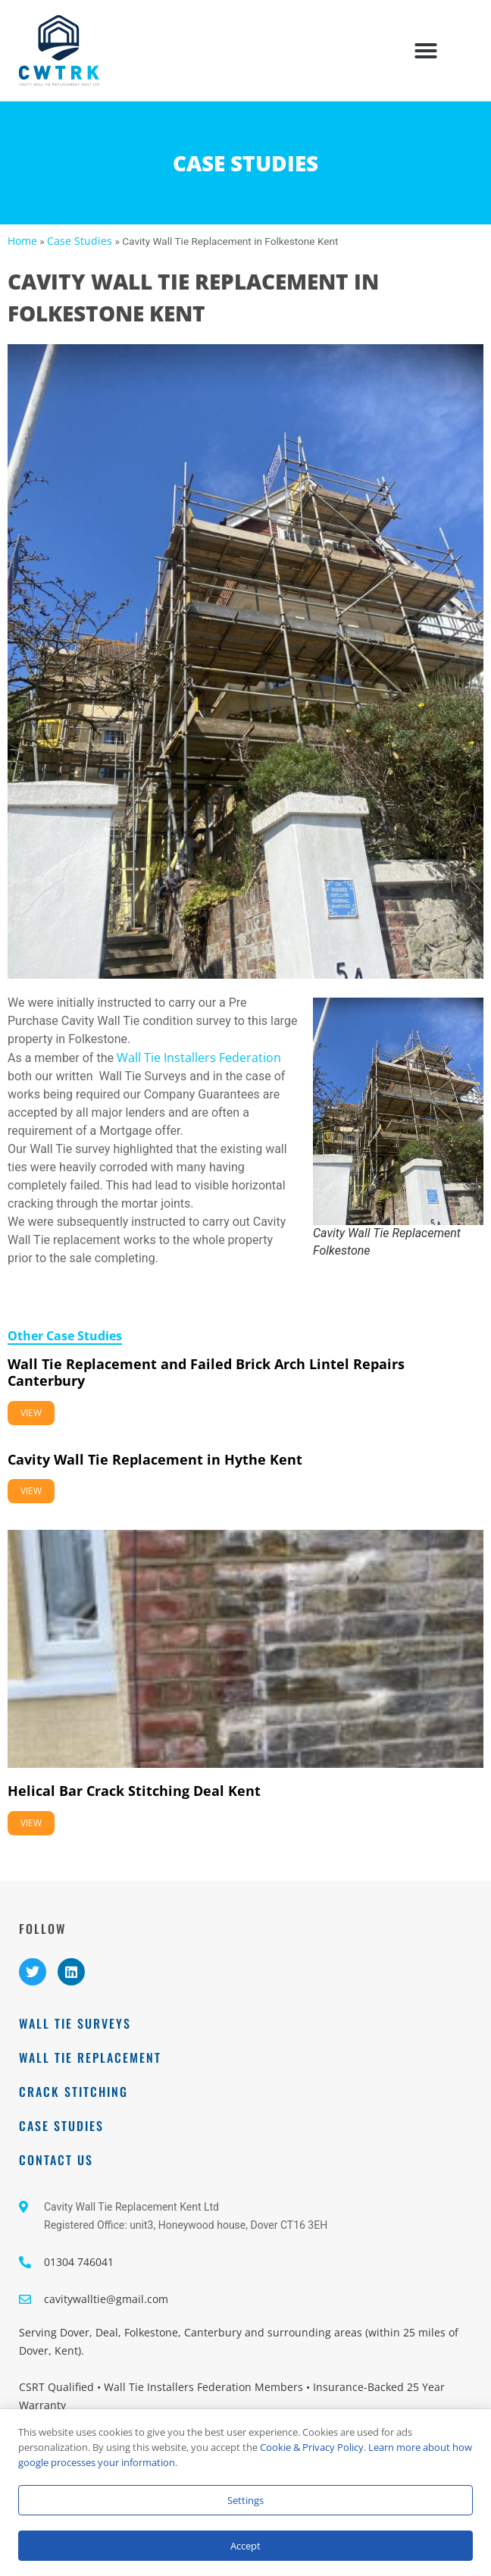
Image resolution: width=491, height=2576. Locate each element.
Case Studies (79, 240)
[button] (426, 51)
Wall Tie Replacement (90, 2057)
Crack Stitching (73, 2091)
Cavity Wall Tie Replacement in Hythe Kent (155, 1459)
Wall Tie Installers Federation (199, 1057)
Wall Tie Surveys (75, 2023)
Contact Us (56, 2159)
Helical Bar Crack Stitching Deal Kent (134, 1791)
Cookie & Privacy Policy (312, 2447)
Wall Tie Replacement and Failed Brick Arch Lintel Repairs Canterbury (206, 1372)
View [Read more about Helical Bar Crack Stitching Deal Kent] (31, 1822)
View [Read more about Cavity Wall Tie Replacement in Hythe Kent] (31, 1490)
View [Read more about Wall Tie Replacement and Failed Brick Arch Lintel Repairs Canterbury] (31, 1412)
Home (22, 240)
